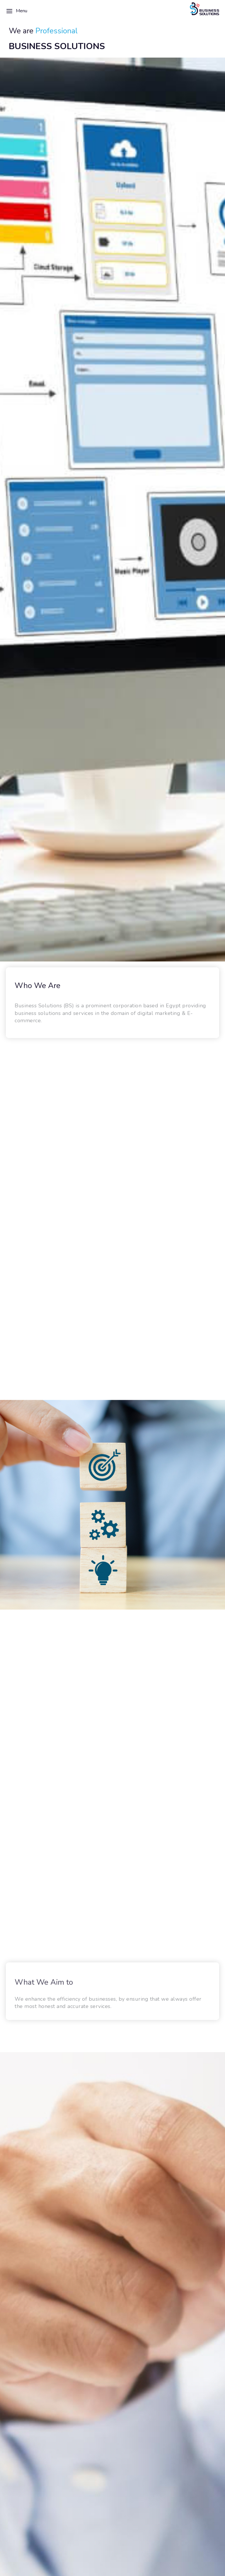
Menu (16, 11)
